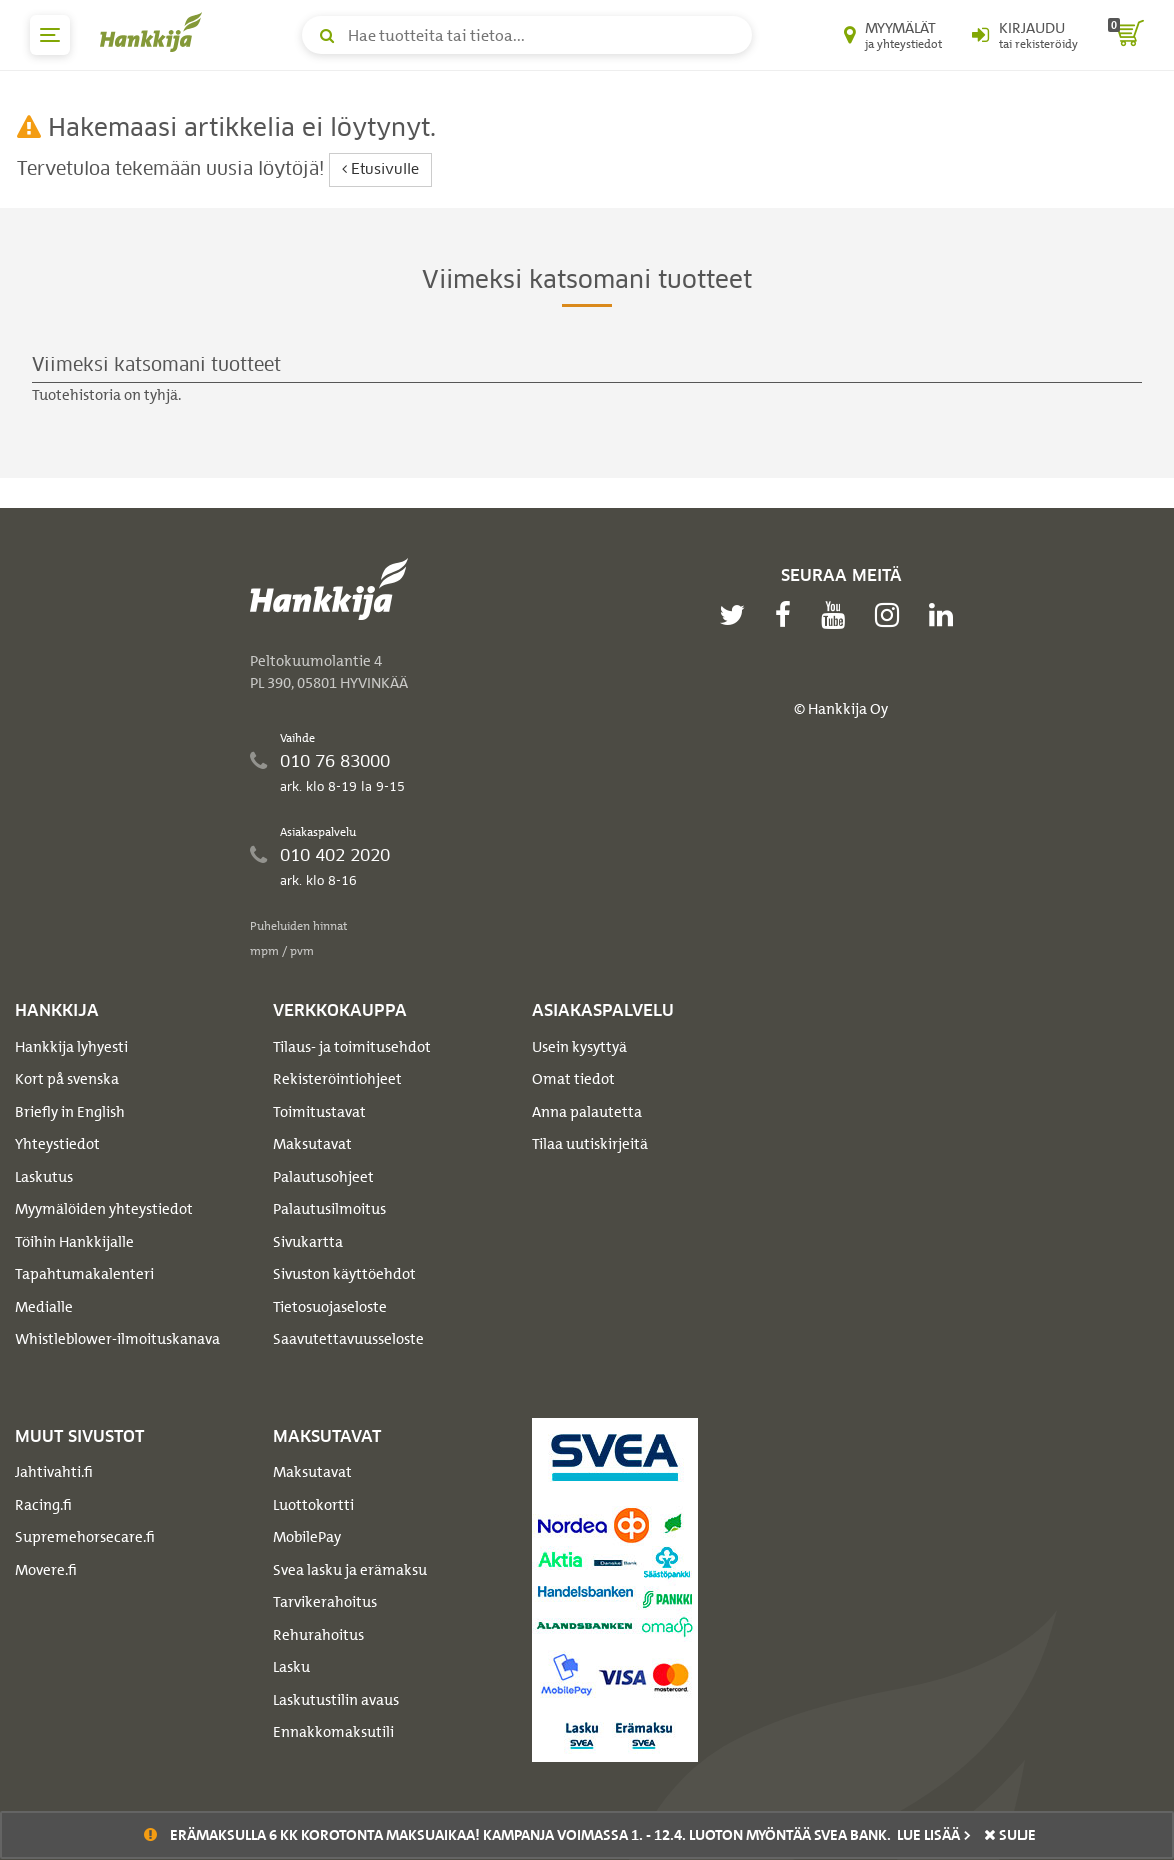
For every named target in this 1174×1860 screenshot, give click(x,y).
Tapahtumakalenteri (84, 1274)
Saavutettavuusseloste (348, 1339)
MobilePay (307, 1537)
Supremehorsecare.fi (85, 1537)
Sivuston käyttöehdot (344, 1274)
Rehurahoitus (318, 1635)
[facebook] (788, 615)
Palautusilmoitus (329, 1209)
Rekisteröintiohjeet (337, 1079)
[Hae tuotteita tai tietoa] (527, 35)
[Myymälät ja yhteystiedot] (893, 35)
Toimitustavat (319, 1112)
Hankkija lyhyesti (71, 1047)
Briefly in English (70, 1112)
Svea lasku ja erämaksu (350, 1570)
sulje (1010, 1835)
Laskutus (44, 1177)
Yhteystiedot (57, 1144)
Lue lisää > (934, 1835)
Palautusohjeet (323, 1177)
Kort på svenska (67, 1079)
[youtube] (838, 615)
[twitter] (737, 615)
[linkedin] (946, 615)
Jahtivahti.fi (54, 1472)
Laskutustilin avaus (336, 1700)
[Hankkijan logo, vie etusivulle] (155, 32)
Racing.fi (43, 1505)
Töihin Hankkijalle (74, 1242)
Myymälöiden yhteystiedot (104, 1209)
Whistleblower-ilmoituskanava (117, 1339)
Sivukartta (308, 1242)
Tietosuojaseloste (330, 1307)
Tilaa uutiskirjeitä (590, 1144)
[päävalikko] (50, 35)
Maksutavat (312, 1144)
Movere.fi (46, 1570)
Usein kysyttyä (579, 1047)
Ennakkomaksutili (333, 1732)
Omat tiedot (573, 1079)
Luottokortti (313, 1505)
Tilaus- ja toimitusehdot (352, 1047)
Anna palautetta (587, 1112)
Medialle (44, 1307)
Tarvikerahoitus (325, 1602)
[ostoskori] (1126, 35)
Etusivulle (380, 169)
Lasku (291, 1667)
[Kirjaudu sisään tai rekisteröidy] (1025, 35)
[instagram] (892, 615)
